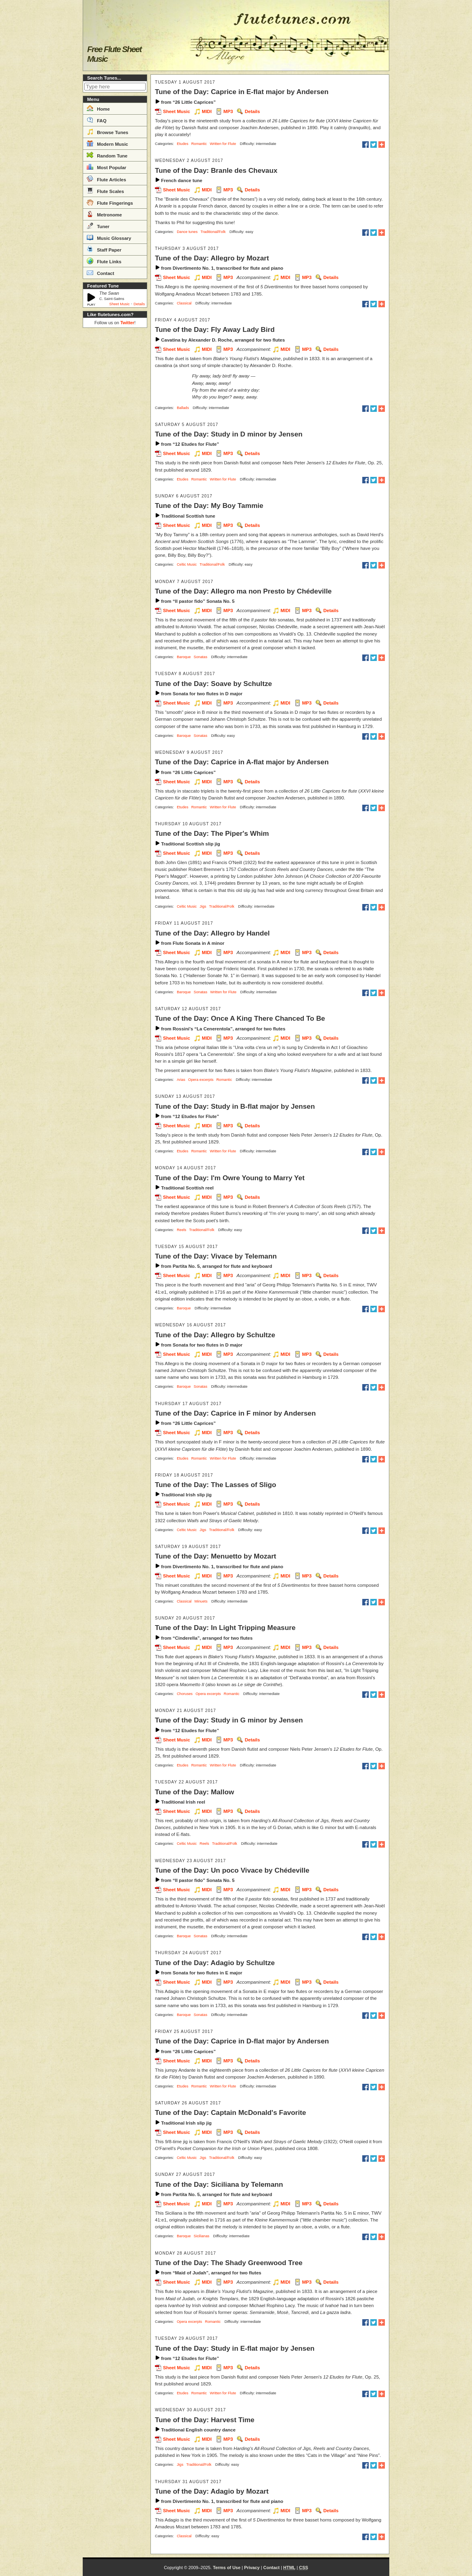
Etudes (182, 144)
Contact (100, 272)
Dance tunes (187, 232)
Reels (181, 1230)
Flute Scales (105, 190)
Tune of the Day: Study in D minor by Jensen (229, 434)
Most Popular (106, 167)
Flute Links (104, 261)
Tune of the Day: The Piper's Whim (212, 833)
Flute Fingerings (110, 202)
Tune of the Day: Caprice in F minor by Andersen (235, 1413)
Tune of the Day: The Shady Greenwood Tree (229, 2263)
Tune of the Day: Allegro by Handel (212, 933)
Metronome (104, 214)
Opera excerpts (200, 1080)
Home (98, 108)
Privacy (252, 2567)
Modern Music (107, 143)
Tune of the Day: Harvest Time (205, 2420)
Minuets (200, 1601)
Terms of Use (226, 2567)
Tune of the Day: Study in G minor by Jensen (229, 1720)
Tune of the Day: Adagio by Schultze (215, 1963)
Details (139, 304)
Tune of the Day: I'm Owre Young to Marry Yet (230, 1178)
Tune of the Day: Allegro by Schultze (215, 1335)
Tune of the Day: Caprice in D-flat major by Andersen (242, 2041)
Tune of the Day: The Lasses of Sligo (215, 1485)
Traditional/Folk (213, 232)
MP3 (228, 111)
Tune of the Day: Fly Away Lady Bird (215, 329)
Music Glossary (109, 237)
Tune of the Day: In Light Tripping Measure (225, 1628)
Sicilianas (201, 2236)
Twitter (127, 322)
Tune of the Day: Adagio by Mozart (212, 2491)
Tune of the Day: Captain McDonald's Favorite (230, 2112)
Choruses (184, 1694)
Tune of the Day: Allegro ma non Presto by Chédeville (243, 591)
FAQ (97, 120)
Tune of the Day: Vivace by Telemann (216, 1256)
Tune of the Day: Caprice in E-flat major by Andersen (241, 92)
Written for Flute (223, 144)
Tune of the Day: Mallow (194, 1792)
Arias (181, 1080)
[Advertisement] (115, 452)
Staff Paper (104, 249)
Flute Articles (106, 179)
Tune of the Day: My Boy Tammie (209, 505)
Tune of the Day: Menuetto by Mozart (215, 1556)
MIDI (206, 111)
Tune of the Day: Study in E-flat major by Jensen (235, 2348)
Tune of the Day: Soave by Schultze (213, 684)
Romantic (199, 144)
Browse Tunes (107, 131)
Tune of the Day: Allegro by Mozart (212, 258)
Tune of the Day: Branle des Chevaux (216, 170)
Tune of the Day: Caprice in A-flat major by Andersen (242, 762)
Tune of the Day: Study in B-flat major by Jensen (235, 1106)
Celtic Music (187, 564)
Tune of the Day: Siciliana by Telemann (219, 2184)
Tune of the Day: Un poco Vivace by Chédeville (232, 1870)
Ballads (183, 408)
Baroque (184, 657)
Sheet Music (119, 304)
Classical (184, 303)
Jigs (203, 906)
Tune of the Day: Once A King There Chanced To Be (240, 1018)
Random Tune (107, 155)
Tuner (98, 225)
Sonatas (200, 657)
